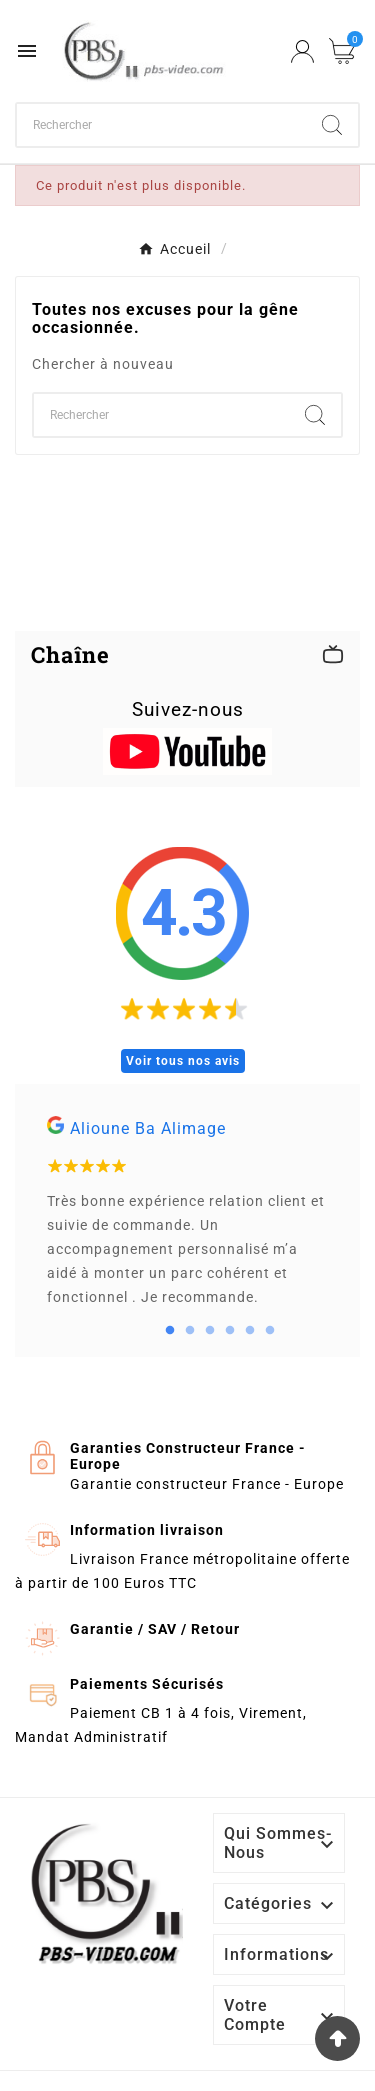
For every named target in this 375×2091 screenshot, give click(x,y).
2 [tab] (190, 1331)
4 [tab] (230, 1331)
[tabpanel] (187, 1220)
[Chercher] (161, 125)
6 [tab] (270, 1331)
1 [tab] (170, 1331)
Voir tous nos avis (183, 1061)
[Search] (332, 125)
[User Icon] (302, 51)
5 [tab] (250, 1331)
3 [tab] (210, 1331)
